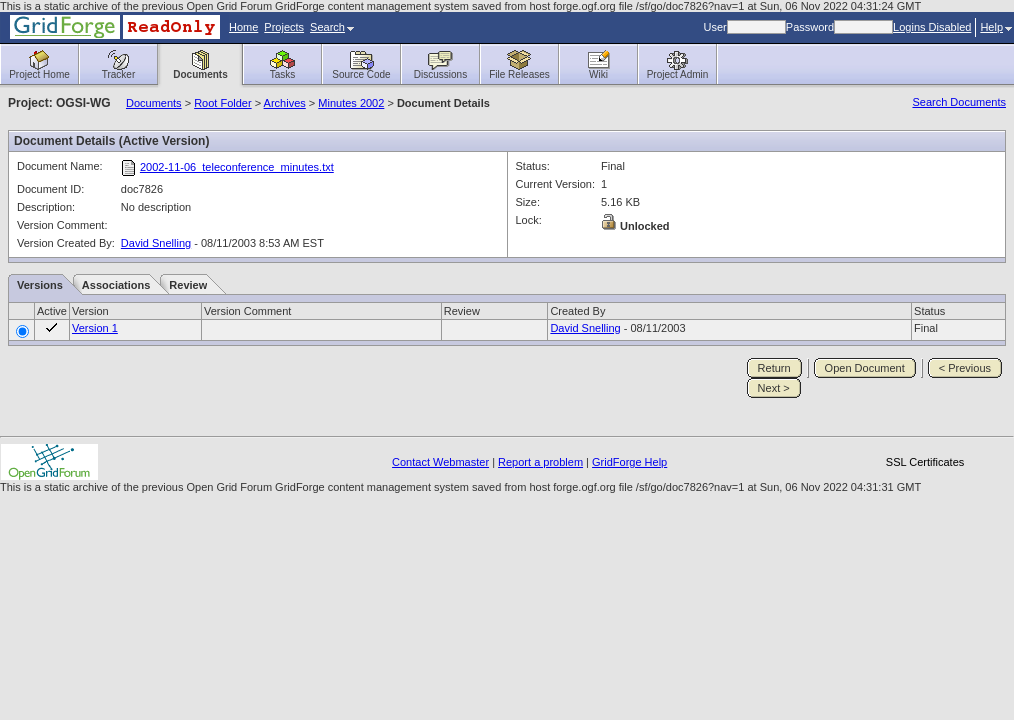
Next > (774, 388)
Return (774, 368)
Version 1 (95, 328)
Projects (284, 27)
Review (188, 285)
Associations (116, 285)
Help (996, 27)
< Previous (965, 368)
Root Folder (222, 103)
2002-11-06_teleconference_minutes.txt (237, 167)
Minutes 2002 (351, 103)
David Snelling (156, 243)
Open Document (865, 368)
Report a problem (540, 462)
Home (243, 27)
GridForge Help (629, 462)
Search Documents (959, 102)
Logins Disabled (932, 27)
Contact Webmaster (440, 462)
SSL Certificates (925, 462)
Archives (285, 103)
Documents (154, 103)
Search (332, 27)
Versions (40, 285)
